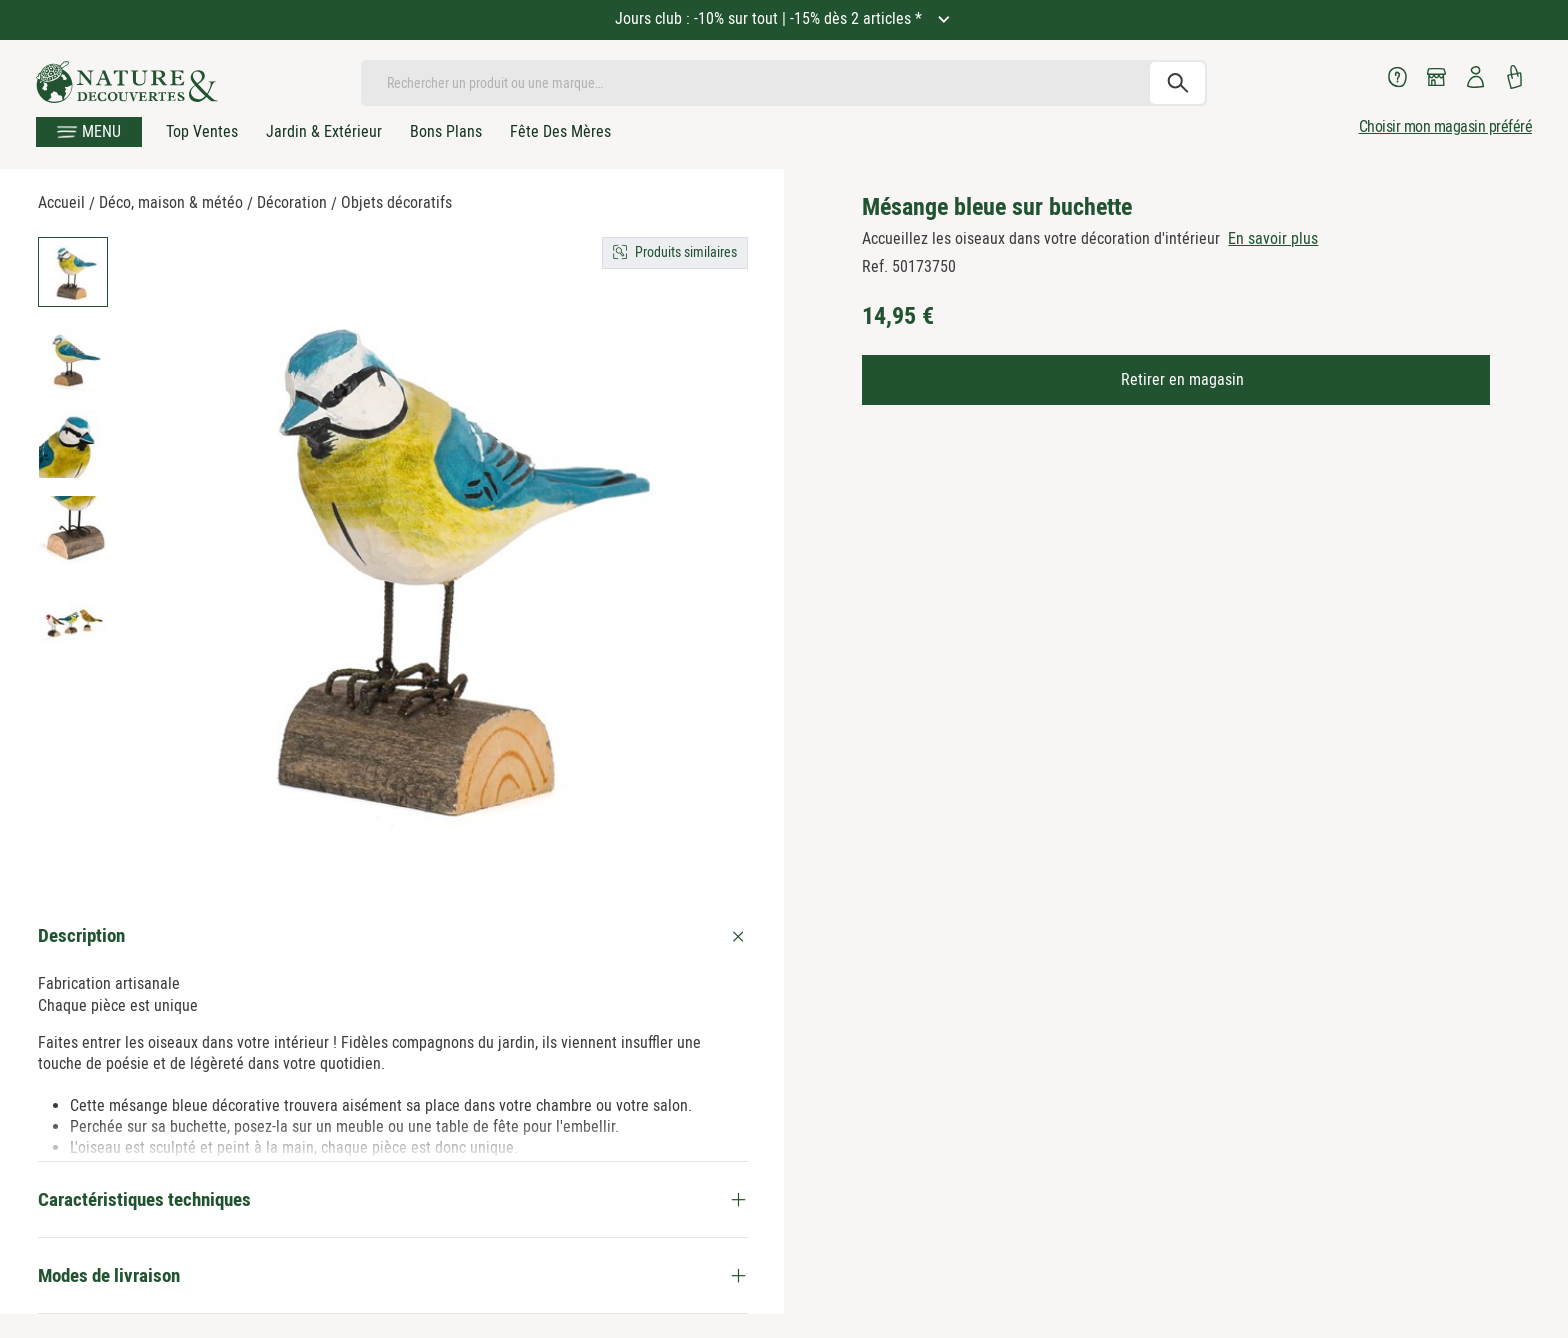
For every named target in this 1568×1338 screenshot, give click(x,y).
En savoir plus (1273, 238)
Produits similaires (686, 252)
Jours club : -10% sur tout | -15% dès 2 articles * (770, 18)
